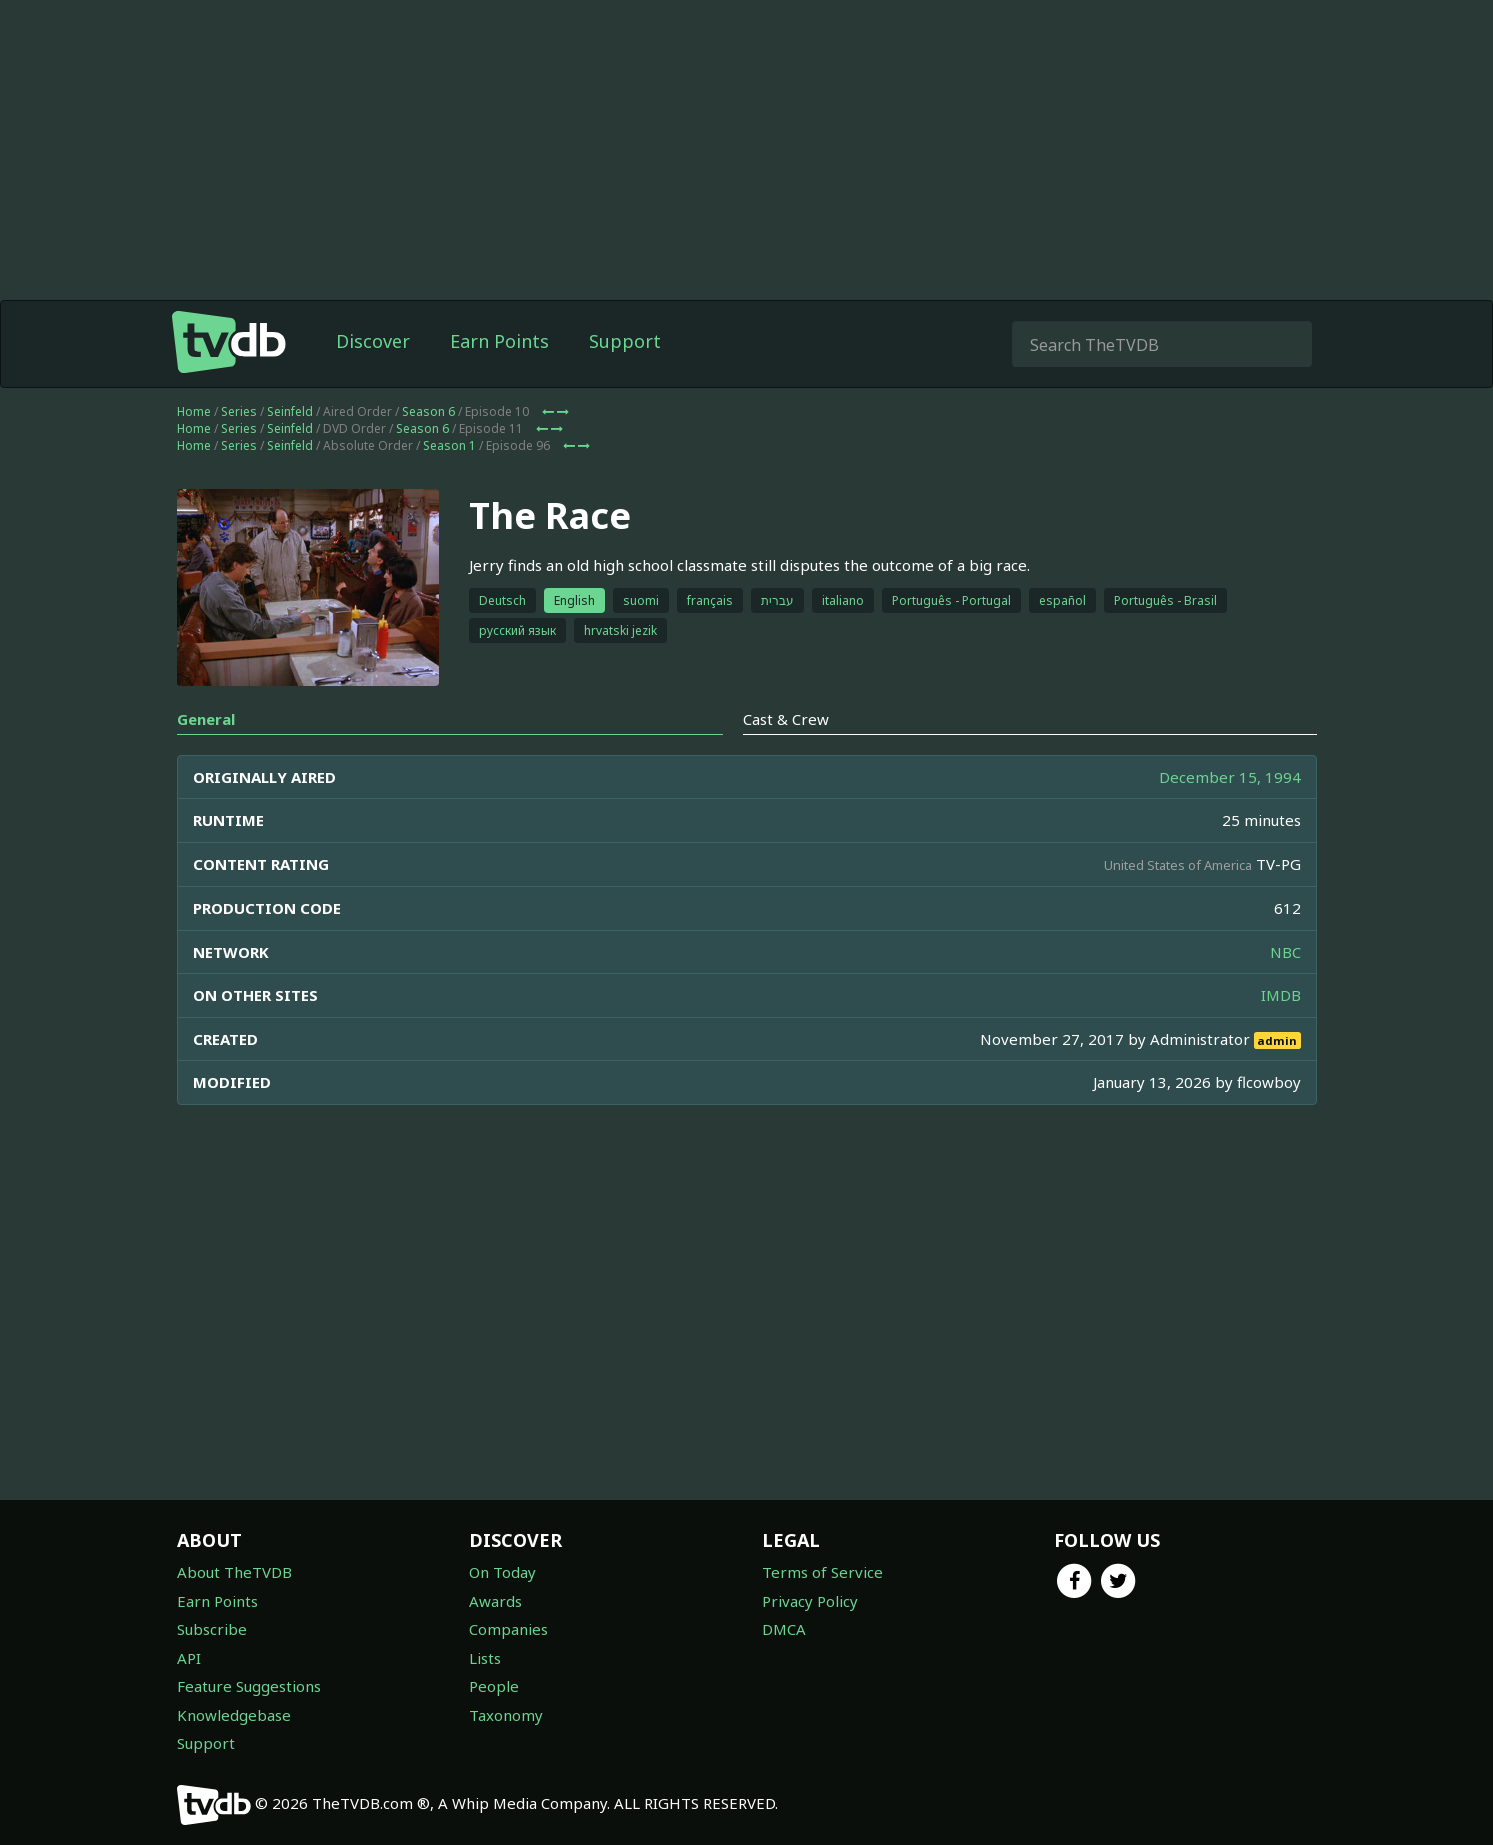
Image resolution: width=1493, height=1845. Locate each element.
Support (625, 341)
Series (239, 411)
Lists (485, 1658)
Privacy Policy (810, 1601)
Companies (508, 1629)
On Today (502, 1572)
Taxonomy (506, 1715)
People (494, 1686)
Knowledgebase (234, 1715)
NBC (1285, 952)
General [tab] (206, 719)
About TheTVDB (234, 1572)
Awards (495, 1601)
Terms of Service (822, 1572)
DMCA (784, 1629)
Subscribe (212, 1629)
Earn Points (499, 341)
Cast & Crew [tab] (786, 719)
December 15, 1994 (1230, 777)
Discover (373, 341)
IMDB (1281, 995)
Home (194, 411)
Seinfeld (290, 411)
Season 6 (428, 411)
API (189, 1658)
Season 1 (449, 445)
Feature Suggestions (249, 1686)
